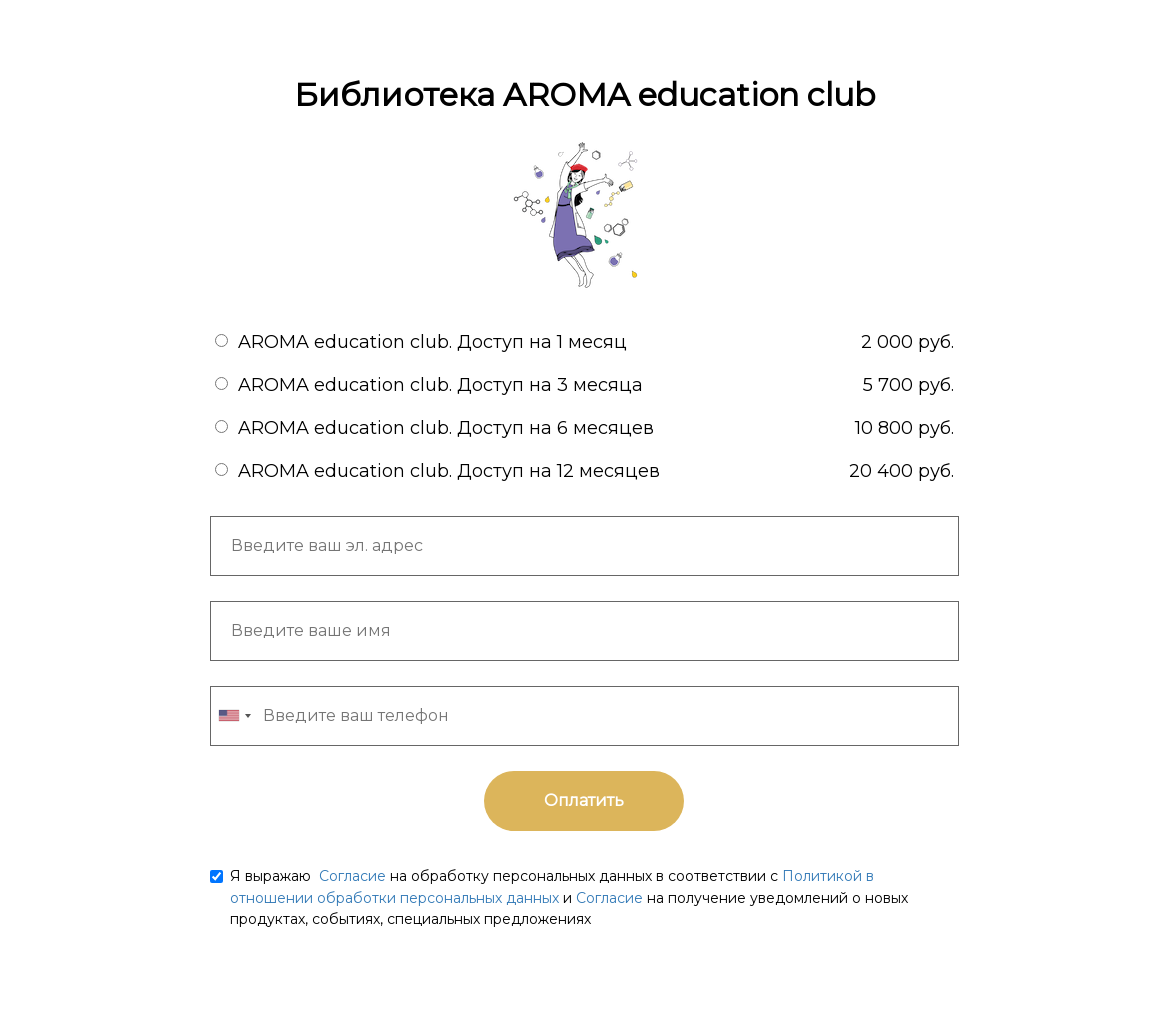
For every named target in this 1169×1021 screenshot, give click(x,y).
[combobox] (234, 716)
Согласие (350, 876)
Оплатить (584, 800)
